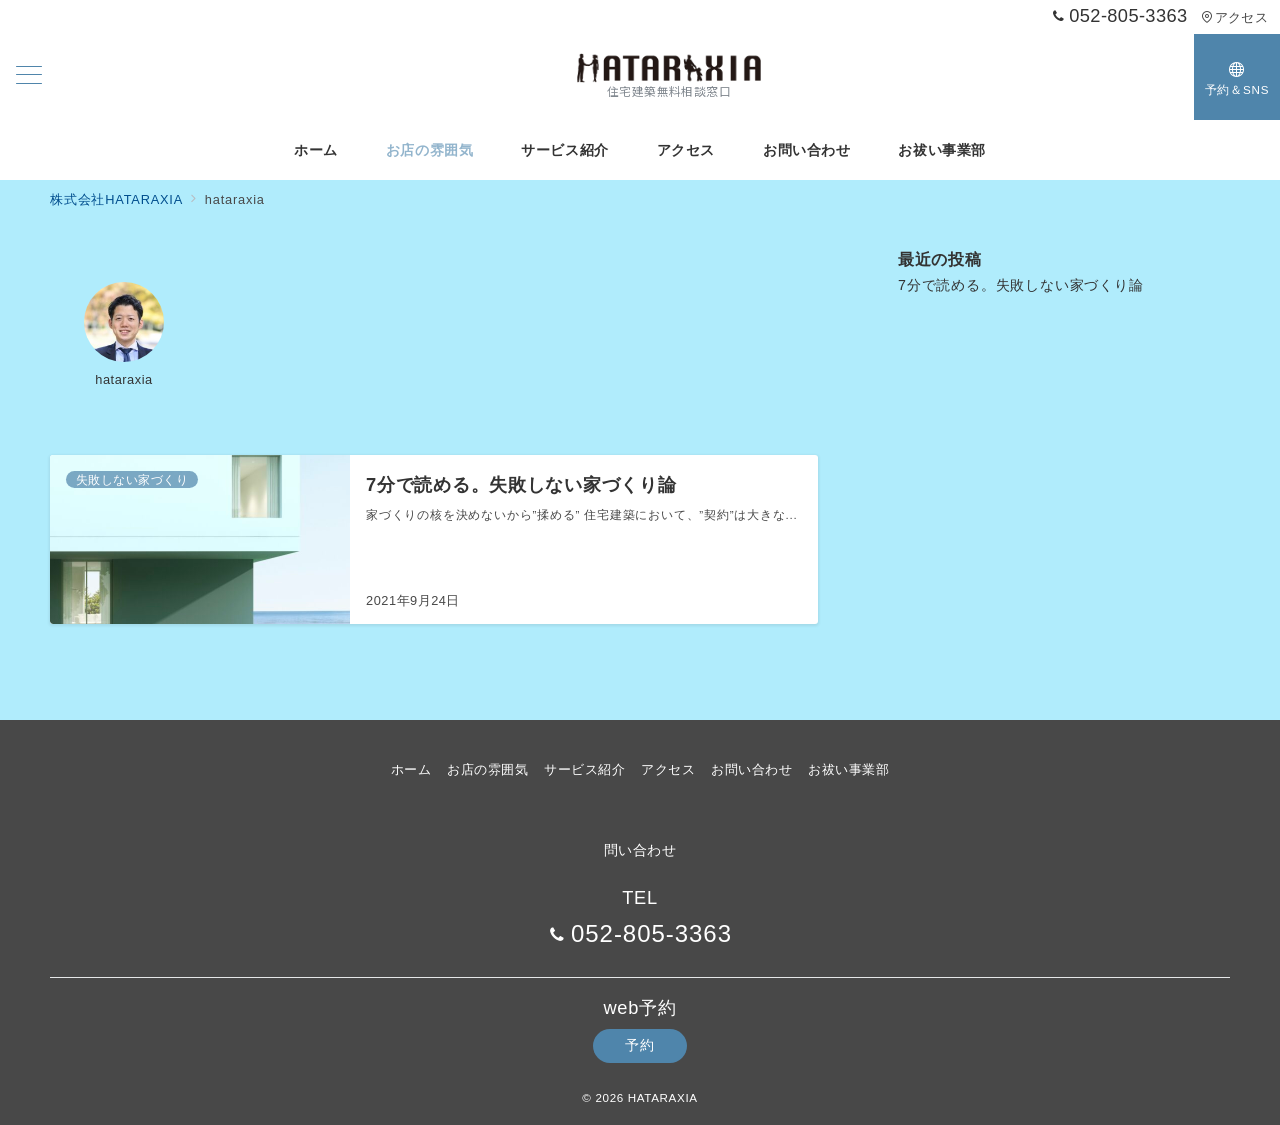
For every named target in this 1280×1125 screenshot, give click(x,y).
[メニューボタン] (29, 77)
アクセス (1234, 17)
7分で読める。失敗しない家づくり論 (1021, 285)
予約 (639, 1045)
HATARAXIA (663, 1097)
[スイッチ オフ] (1237, 77)
